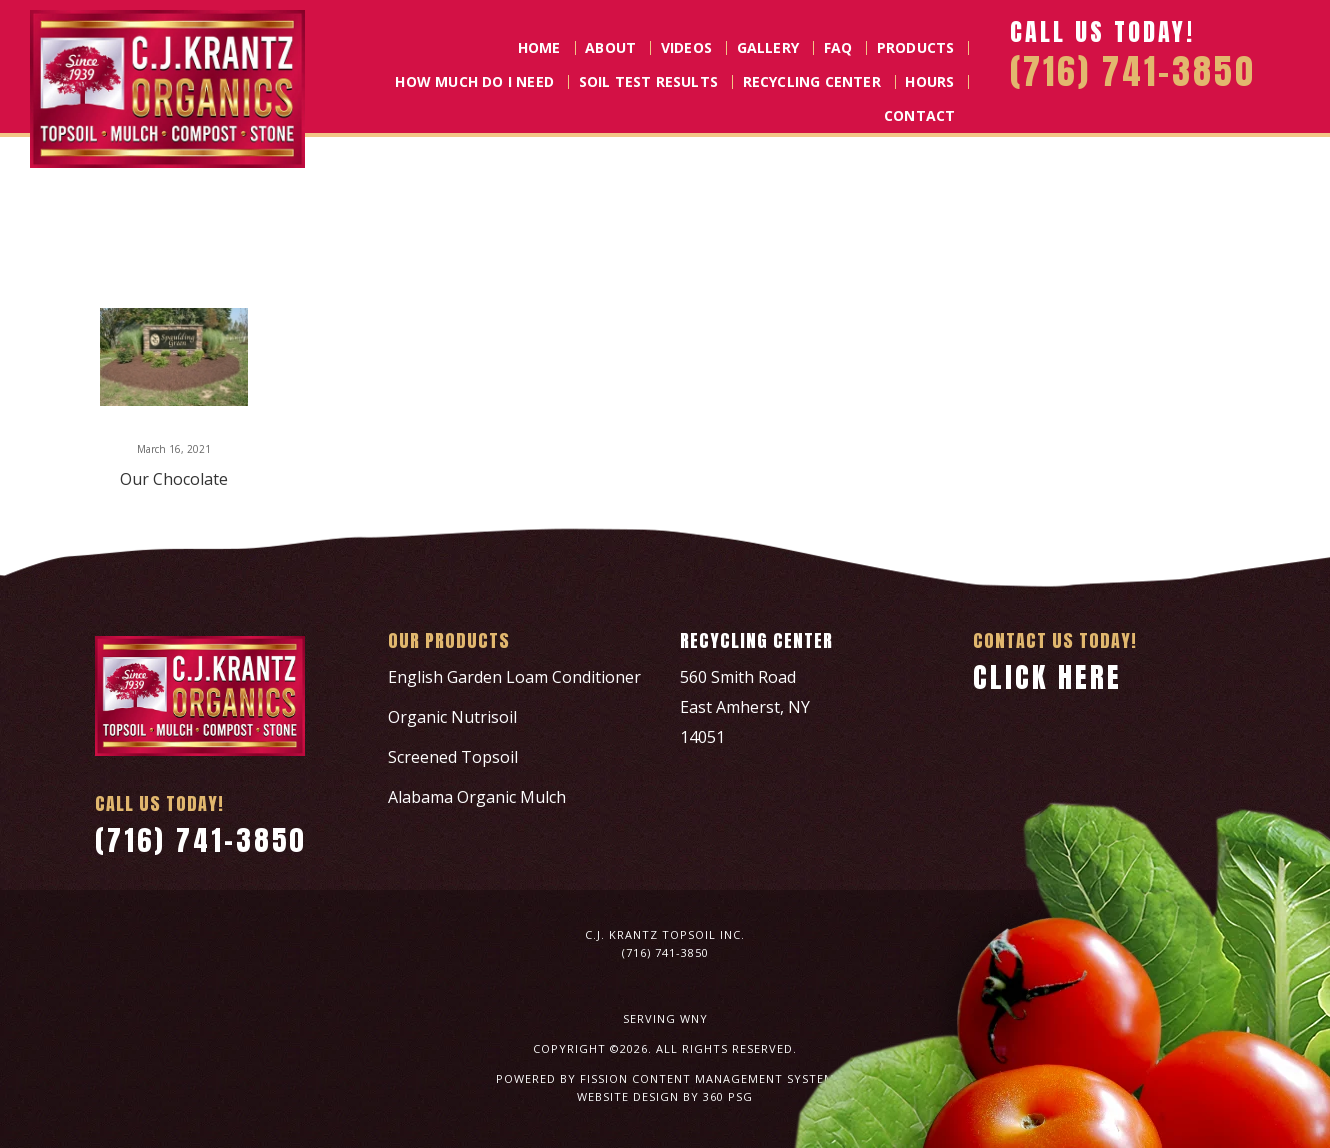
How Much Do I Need (474, 82)
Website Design (628, 1096)
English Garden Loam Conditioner (514, 677)
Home (539, 48)
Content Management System (733, 1078)
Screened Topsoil (453, 757)
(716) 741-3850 (201, 840)
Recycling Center (812, 82)
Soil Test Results (648, 82)
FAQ (838, 48)
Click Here (1047, 677)
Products (916, 48)
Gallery (768, 48)
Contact (919, 116)
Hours (929, 82)
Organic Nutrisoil (452, 717)
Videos (686, 48)
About (610, 48)
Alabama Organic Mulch (477, 797)
